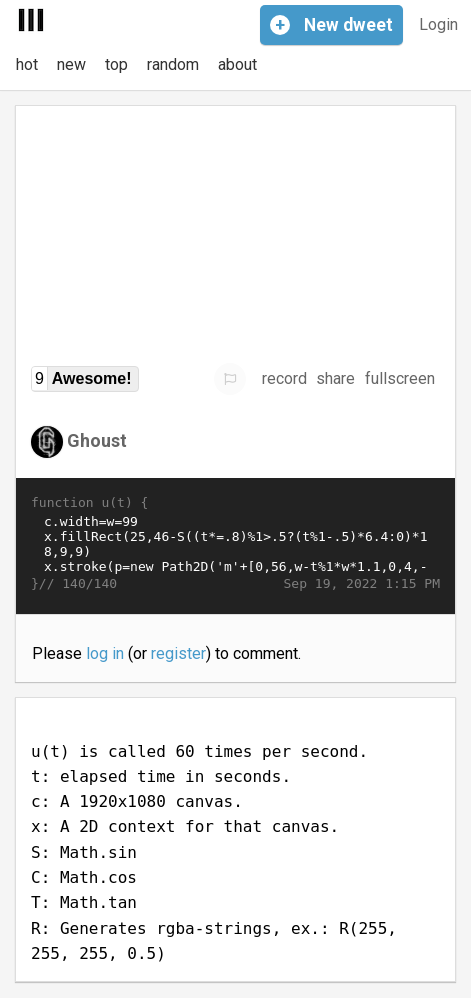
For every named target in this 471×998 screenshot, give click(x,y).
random (173, 64)
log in (105, 653)
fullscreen (400, 378)
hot (27, 64)
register (178, 653)
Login (438, 24)
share (335, 378)
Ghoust (97, 440)
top (116, 64)
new (71, 64)
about (237, 64)
